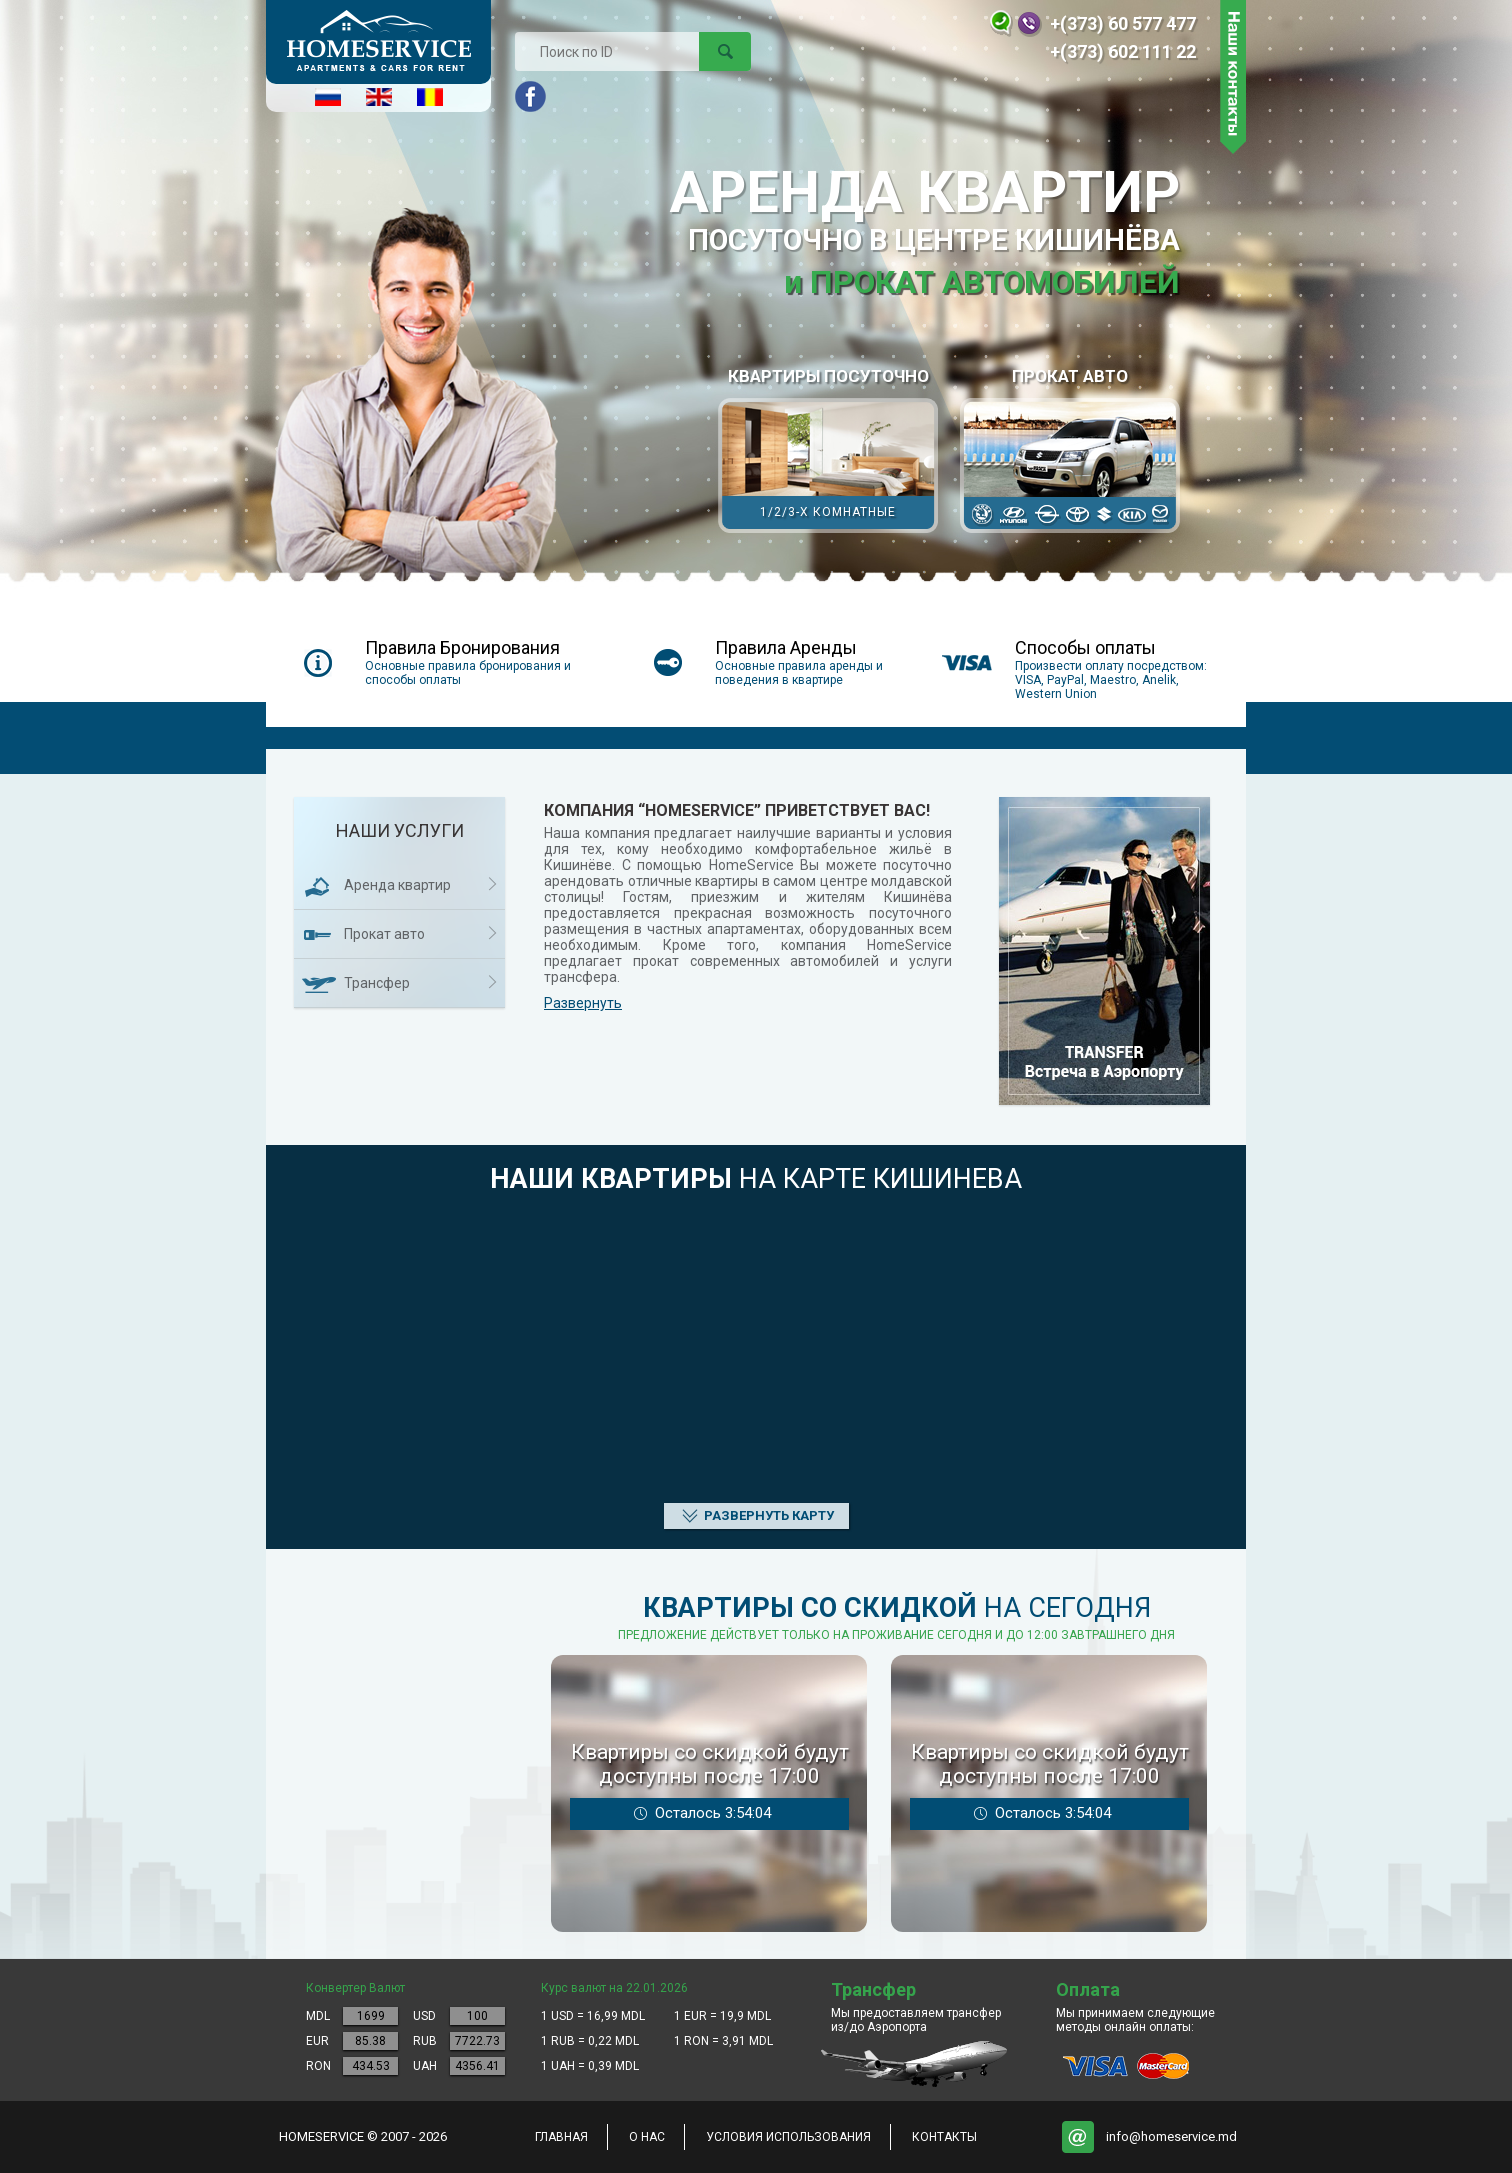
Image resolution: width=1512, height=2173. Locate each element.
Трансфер (377, 983)
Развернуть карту (769, 1515)
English (379, 97)
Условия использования (788, 2137)
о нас (647, 2137)
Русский (328, 97)
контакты (944, 2137)
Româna (430, 97)
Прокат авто (1070, 449)
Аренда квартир (397, 885)
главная (561, 2137)
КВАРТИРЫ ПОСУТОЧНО (828, 449)
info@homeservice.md (1171, 2136)
